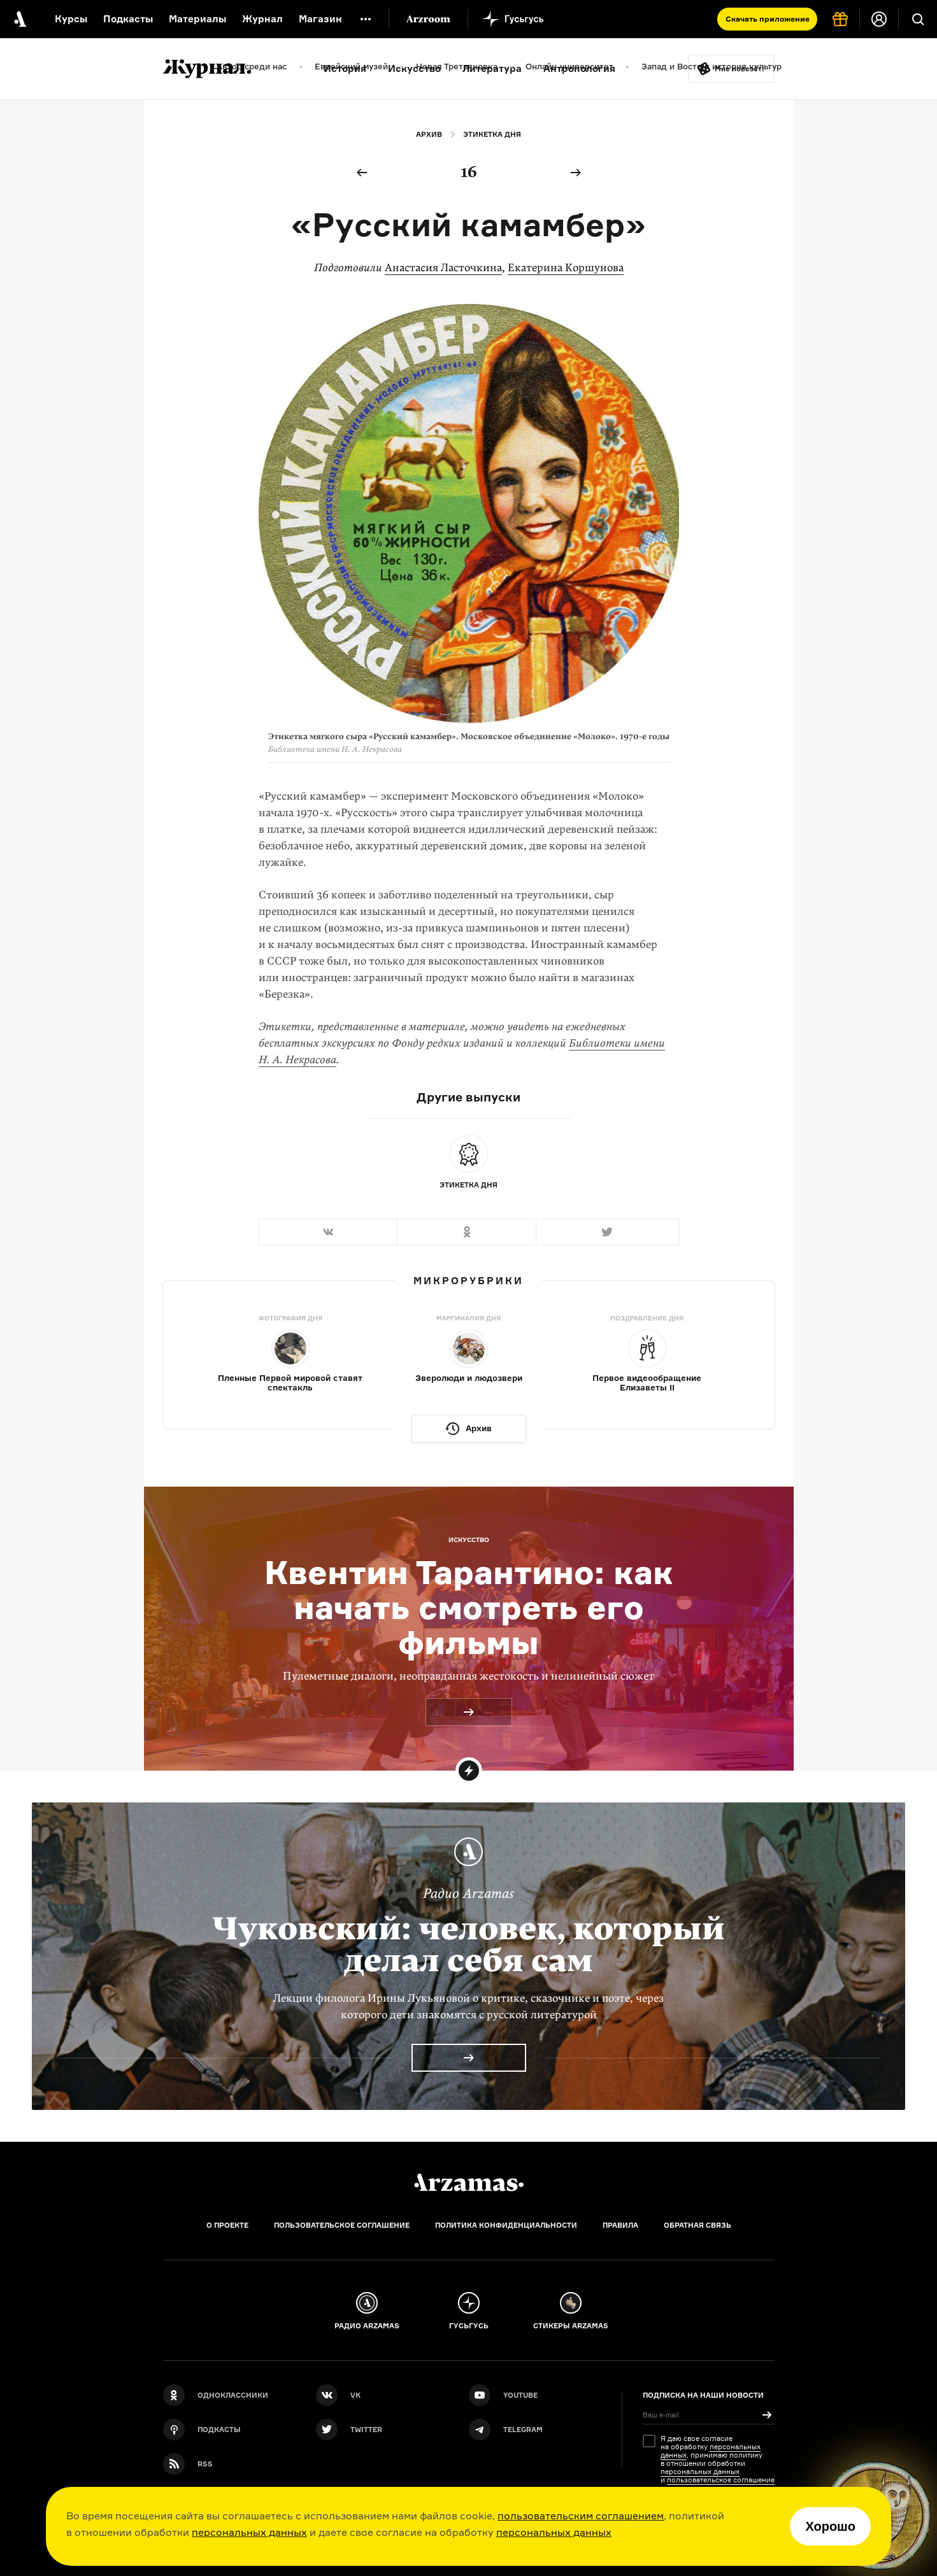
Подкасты (128, 19)
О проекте (227, 2225)
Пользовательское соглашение (342, 2225)
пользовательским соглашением (580, 2515)
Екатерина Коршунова (566, 267)
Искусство (414, 68)
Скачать (768, 19)
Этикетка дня (492, 134)
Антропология (579, 68)
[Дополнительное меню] (365, 19)
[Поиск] (918, 19)
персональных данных (249, 2532)
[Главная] (469, 2182)
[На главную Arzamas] (19, 19)
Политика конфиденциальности (506, 2225)
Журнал (262, 19)
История (345, 68)
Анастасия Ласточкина (443, 267)
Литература (492, 68)
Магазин (320, 19)
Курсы (71, 19)
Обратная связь (697, 2225)
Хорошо (830, 2526)
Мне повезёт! (739, 68)
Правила (620, 2225)
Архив (429, 134)
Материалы (197, 19)
